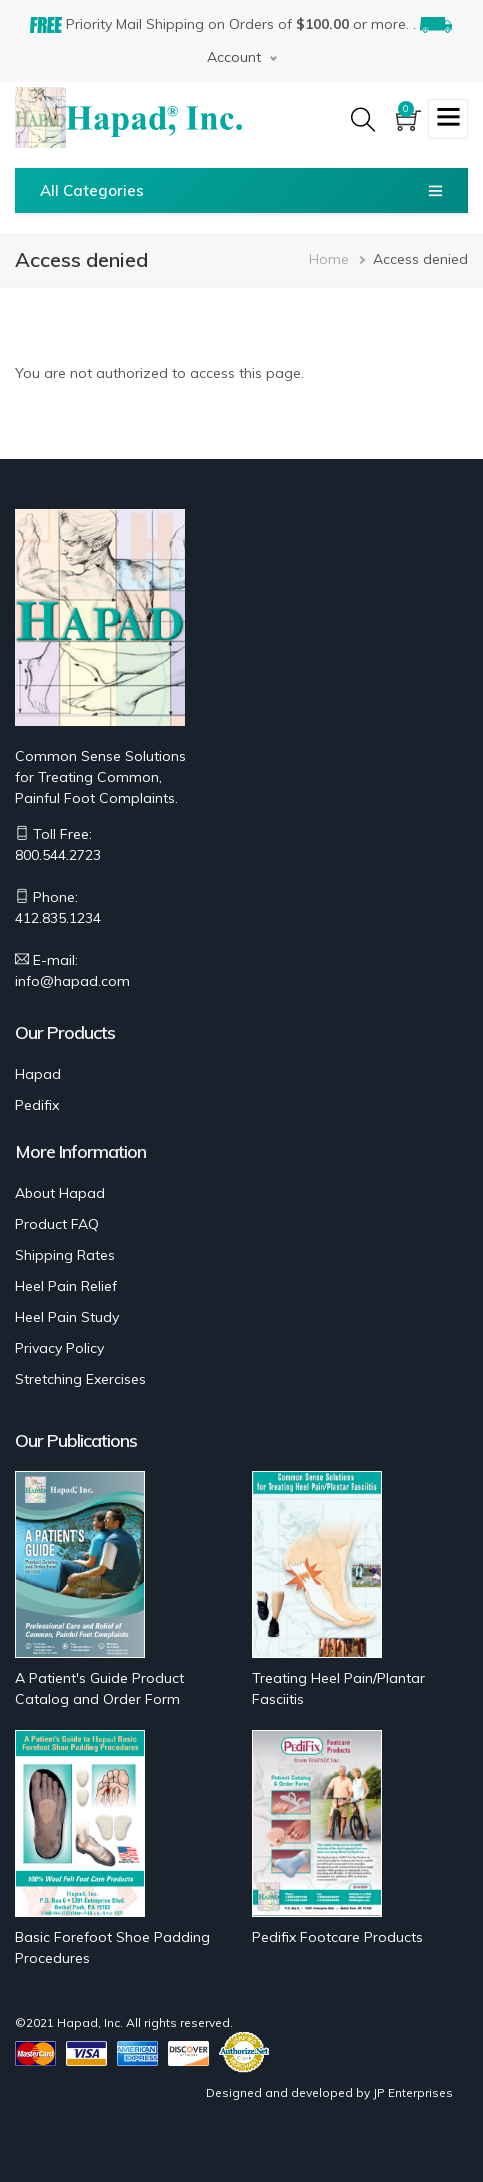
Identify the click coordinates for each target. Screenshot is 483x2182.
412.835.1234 (58, 918)
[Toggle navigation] (448, 119)
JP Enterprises (413, 2092)
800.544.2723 (58, 855)
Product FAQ (57, 1224)
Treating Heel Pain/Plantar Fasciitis (338, 1688)
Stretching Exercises (80, 1379)
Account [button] (234, 57)
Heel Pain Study (67, 1317)
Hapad (38, 1074)
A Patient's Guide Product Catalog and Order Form (99, 1688)
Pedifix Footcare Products (337, 1937)
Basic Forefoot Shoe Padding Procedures (112, 1947)
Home (329, 259)
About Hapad (60, 1193)
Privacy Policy (59, 1348)
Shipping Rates (65, 1255)
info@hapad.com (72, 981)
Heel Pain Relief (66, 1286)
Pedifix (37, 1105)
